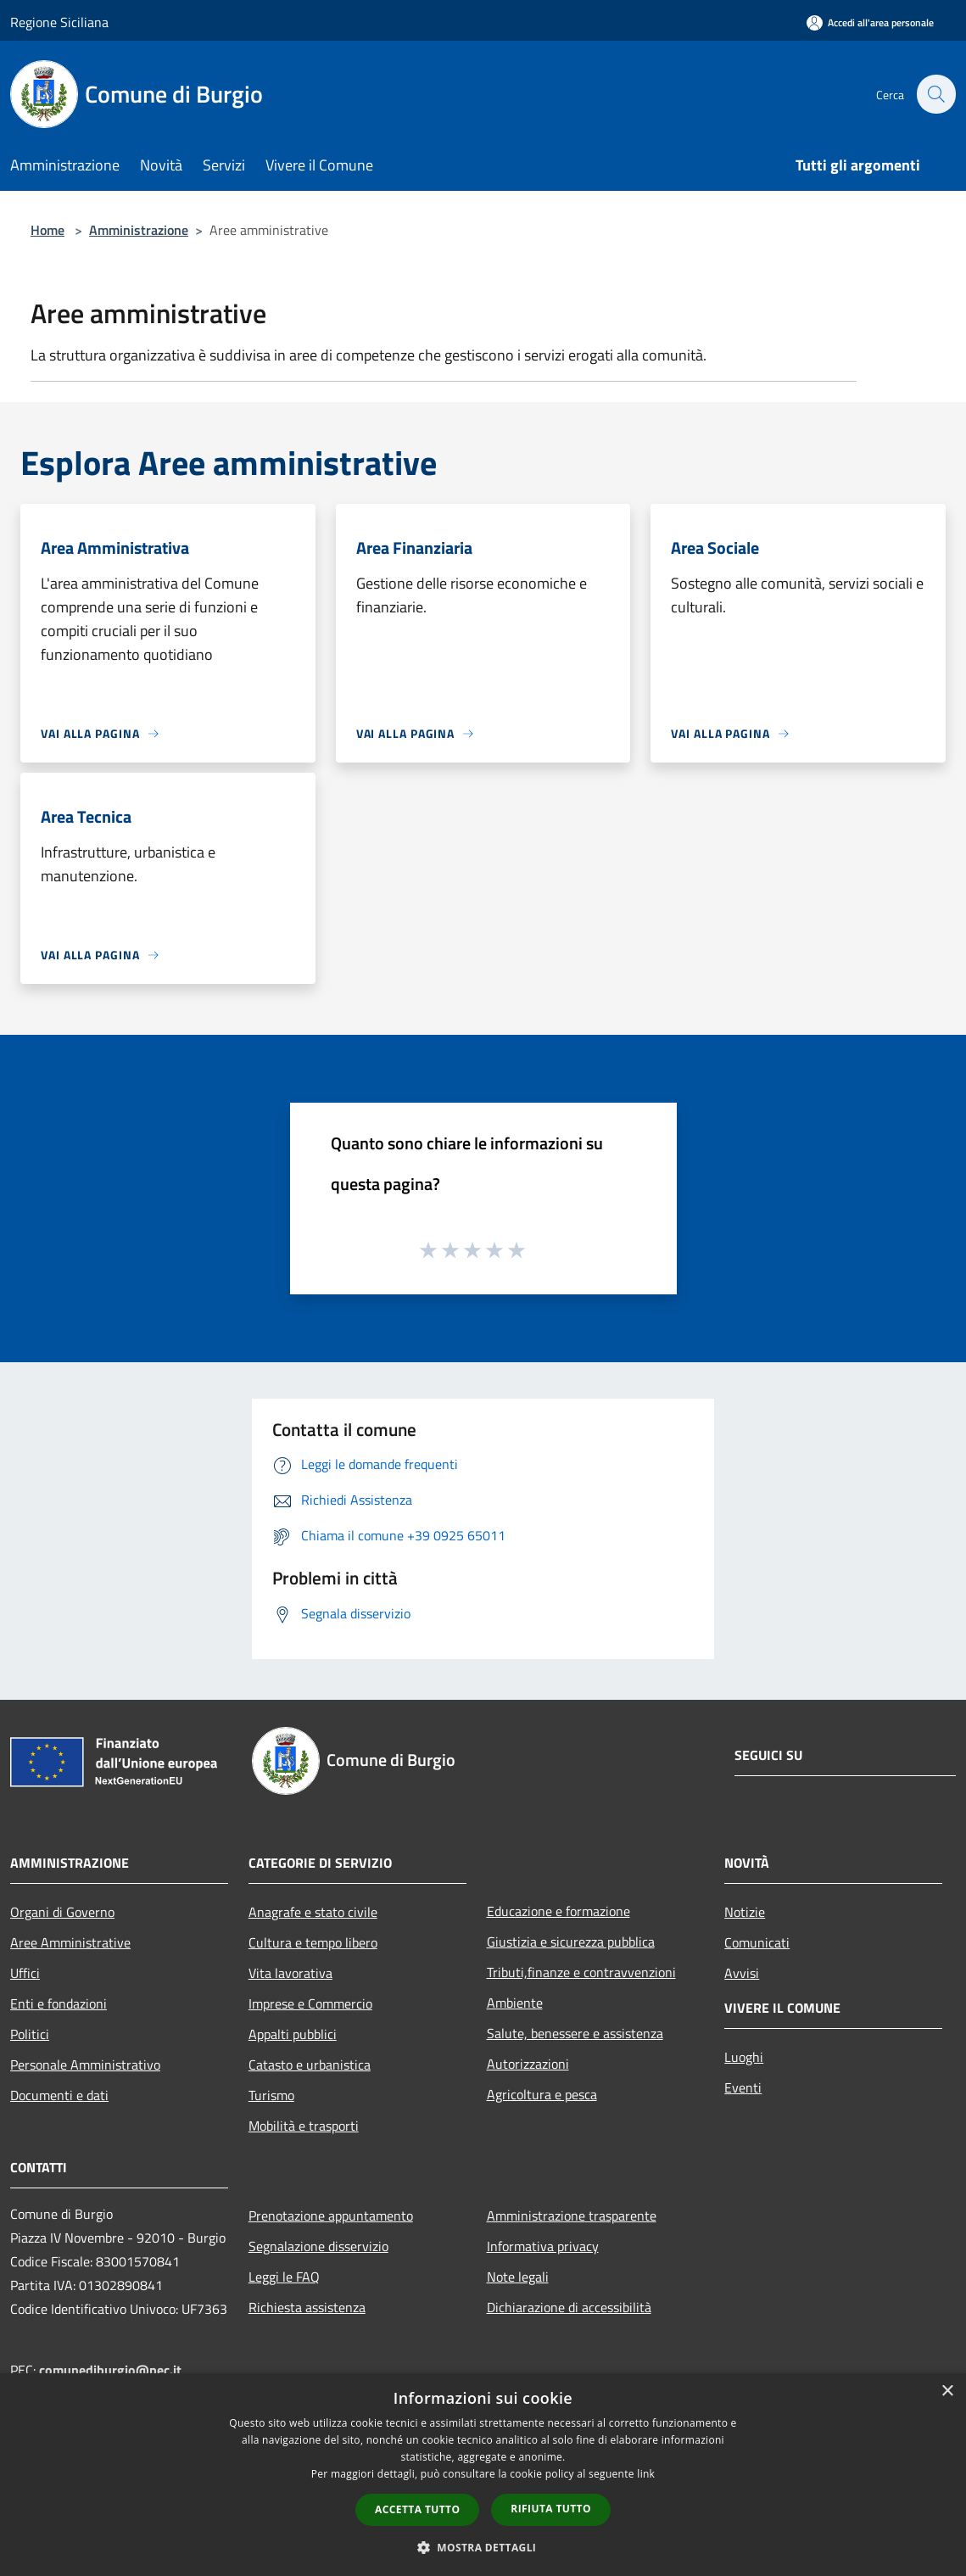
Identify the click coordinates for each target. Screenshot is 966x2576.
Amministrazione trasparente (571, 2215)
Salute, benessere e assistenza (575, 2033)
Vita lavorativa (290, 1973)
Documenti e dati (59, 2095)
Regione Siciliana (59, 22)
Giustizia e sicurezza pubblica (571, 1941)
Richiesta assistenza (307, 2307)
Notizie (744, 1912)
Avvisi (741, 1973)
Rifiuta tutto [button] (551, 2508)
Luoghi (743, 2057)
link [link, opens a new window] (646, 2474)
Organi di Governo (62, 1912)
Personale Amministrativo (85, 2064)
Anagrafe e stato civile (312, 1912)
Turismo (271, 2095)
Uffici (25, 1973)
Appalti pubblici (292, 2034)
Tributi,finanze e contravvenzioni (581, 1972)
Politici (29, 2034)
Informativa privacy (543, 2246)
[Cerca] (935, 94)
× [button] (947, 2391)
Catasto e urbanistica (309, 2064)
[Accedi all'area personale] (870, 22)
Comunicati (757, 1942)
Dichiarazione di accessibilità (569, 2307)
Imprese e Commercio (310, 2003)
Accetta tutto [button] (417, 2509)
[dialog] (483, 2474)
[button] (483, 2547)
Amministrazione (138, 230)
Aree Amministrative (70, 1942)
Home (47, 230)
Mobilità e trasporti (303, 2125)
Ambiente (515, 2002)
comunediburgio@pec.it (110, 2370)
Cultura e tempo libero (312, 1942)
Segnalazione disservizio (318, 2246)
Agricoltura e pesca (542, 2094)
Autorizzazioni (528, 2064)
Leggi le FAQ (284, 2276)
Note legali (518, 2276)
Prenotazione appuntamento (330, 2215)
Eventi (743, 2087)
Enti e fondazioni (58, 2003)
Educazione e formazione (558, 1911)
